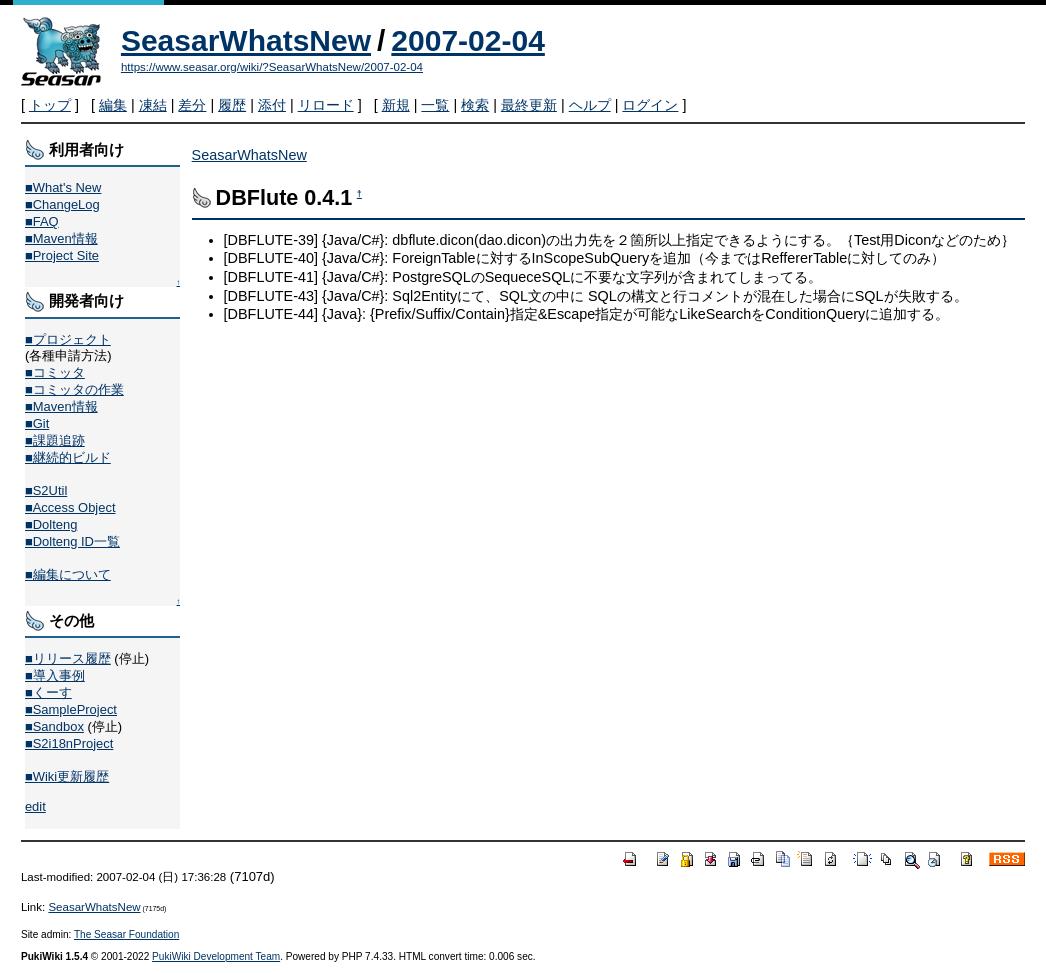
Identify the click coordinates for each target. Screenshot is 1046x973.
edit (35, 806)
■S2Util (46, 490)
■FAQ (42, 221)
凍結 (153, 105)
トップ (50, 105)
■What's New (63, 187)
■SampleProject (71, 709)
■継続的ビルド (68, 457)
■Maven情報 (61, 238)
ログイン (650, 105)
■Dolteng (51, 524)
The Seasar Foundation (126, 934)
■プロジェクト (68, 339)
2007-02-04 (467, 40)
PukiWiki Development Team (216, 956)
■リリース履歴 (68, 658)
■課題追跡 (55, 440)
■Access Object (70, 507)
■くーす (48, 692)
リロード (326, 105)
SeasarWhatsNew (246, 40)
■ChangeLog (62, 204)
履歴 (232, 105)
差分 (192, 105)
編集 (113, 105)
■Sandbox (54, 726)
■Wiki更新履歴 (67, 776)
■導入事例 (55, 675)
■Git (37, 423)
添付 (272, 105)
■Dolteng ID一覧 (72, 541)
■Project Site (62, 255)
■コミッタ (55, 372)
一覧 (435, 105)
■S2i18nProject (69, 743)
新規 (396, 105)
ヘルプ (590, 105)
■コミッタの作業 (74, 389)
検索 (475, 105)
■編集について (68, 574)
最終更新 (529, 105)
